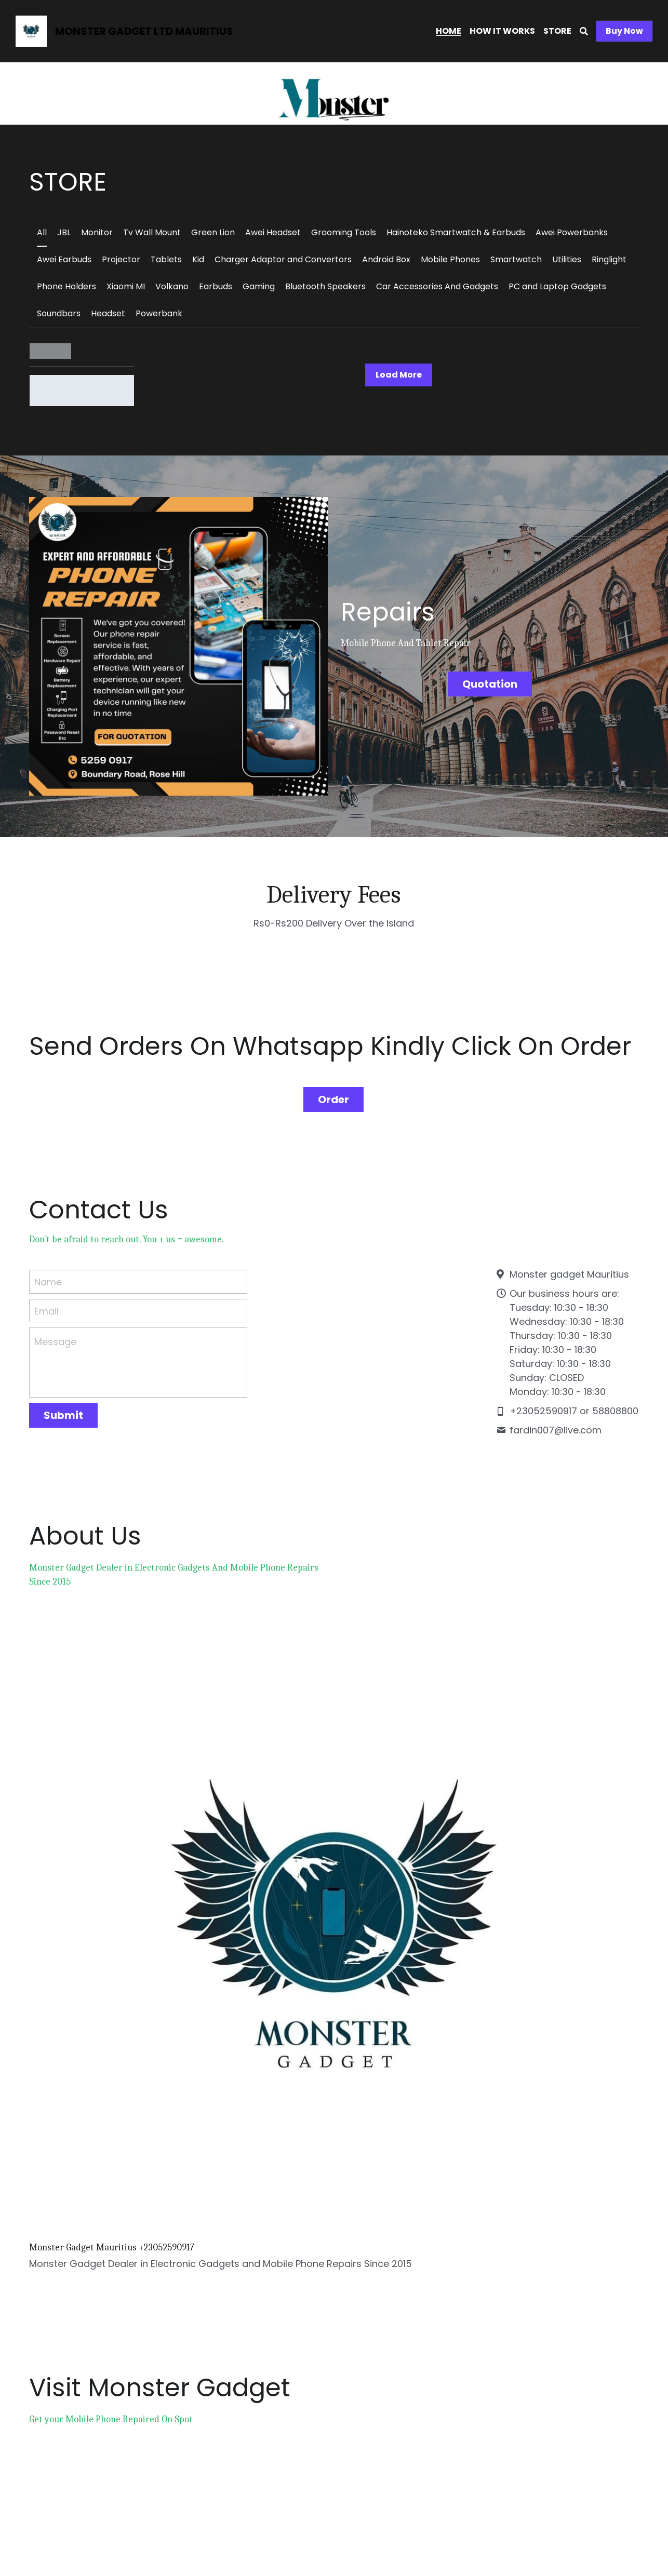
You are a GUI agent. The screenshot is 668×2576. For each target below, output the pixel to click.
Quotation (491, 680)
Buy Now (624, 31)
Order (333, 1079)
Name (48, 1262)
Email (46, 1291)
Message (55, 1323)
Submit (63, 1396)
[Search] (584, 31)
